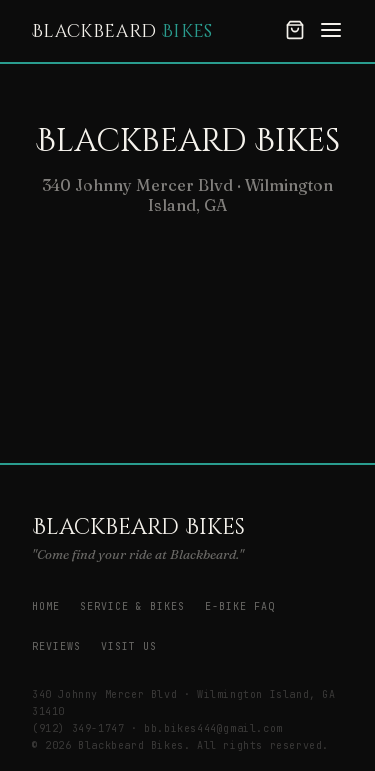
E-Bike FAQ (240, 606)
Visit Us (129, 646)
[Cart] (295, 31)
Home (46, 606)
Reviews (56, 646)
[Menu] (331, 31)
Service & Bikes (132, 606)
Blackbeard (122, 31)
